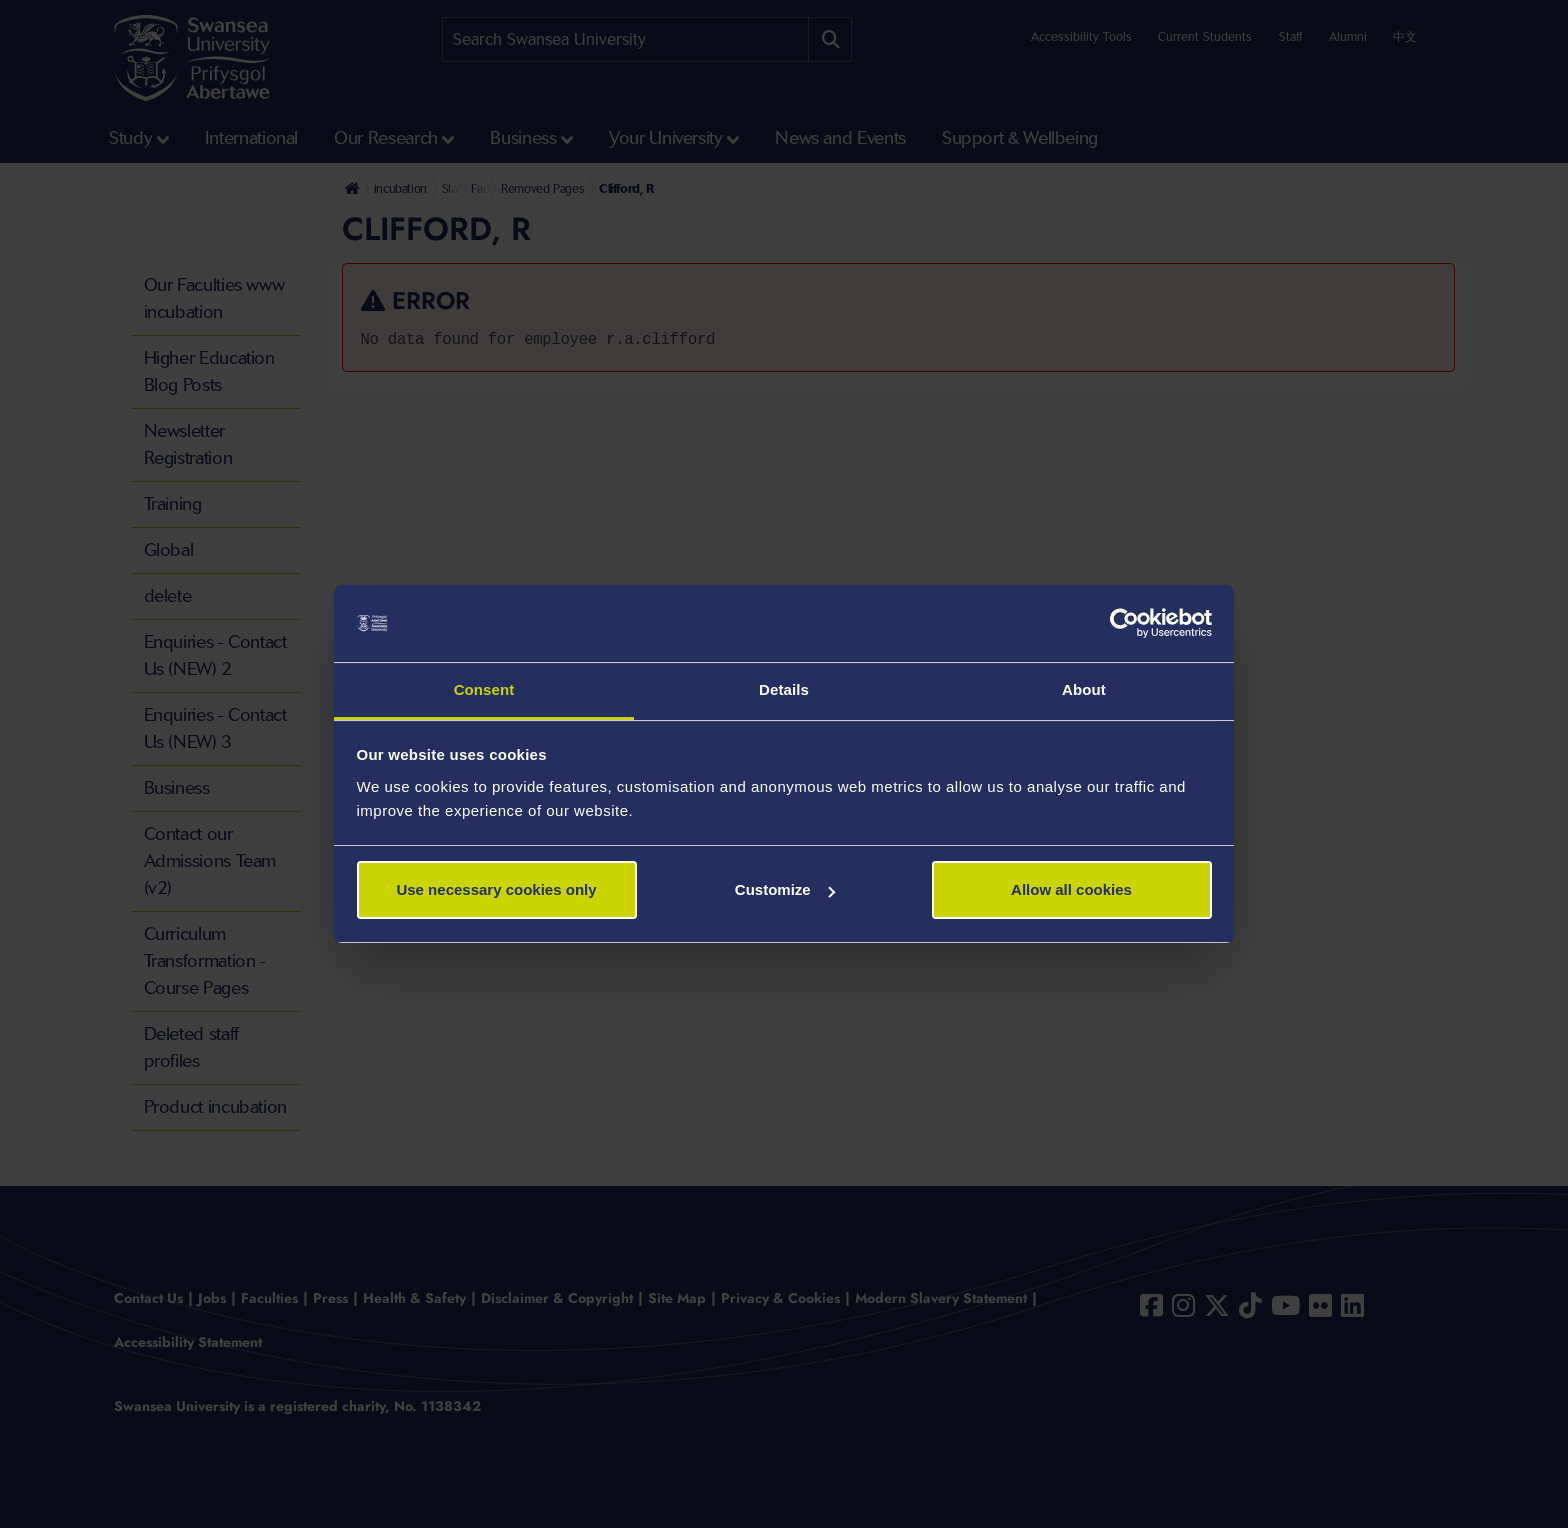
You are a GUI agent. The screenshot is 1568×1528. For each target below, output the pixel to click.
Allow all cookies (1071, 889)
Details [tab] (784, 689)
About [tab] (1084, 689)
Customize (785, 889)
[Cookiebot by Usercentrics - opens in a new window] (1124, 624)
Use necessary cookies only (496, 889)
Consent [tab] (484, 689)
